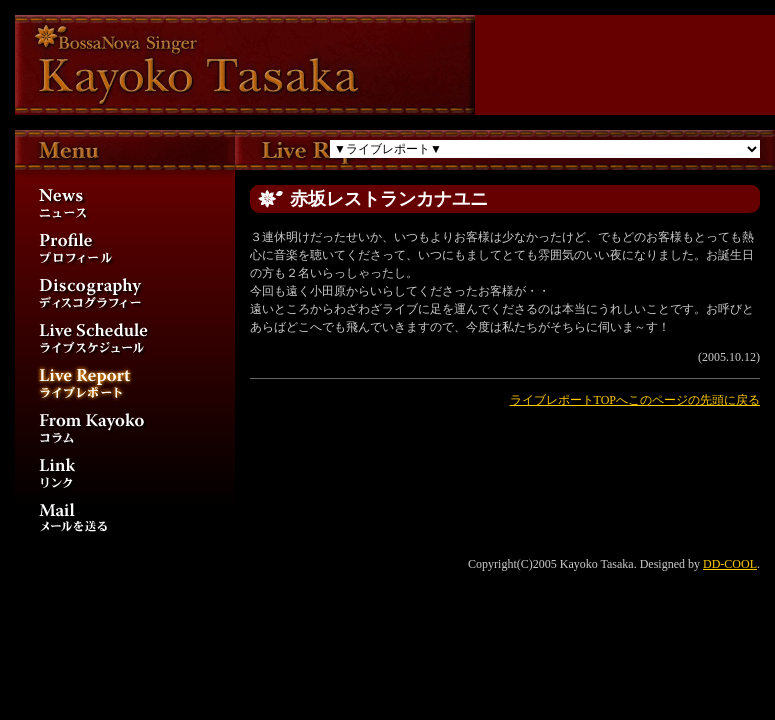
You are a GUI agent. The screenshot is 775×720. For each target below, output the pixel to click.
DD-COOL (730, 564)
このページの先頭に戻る (694, 400)
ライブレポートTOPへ (569, 400)
